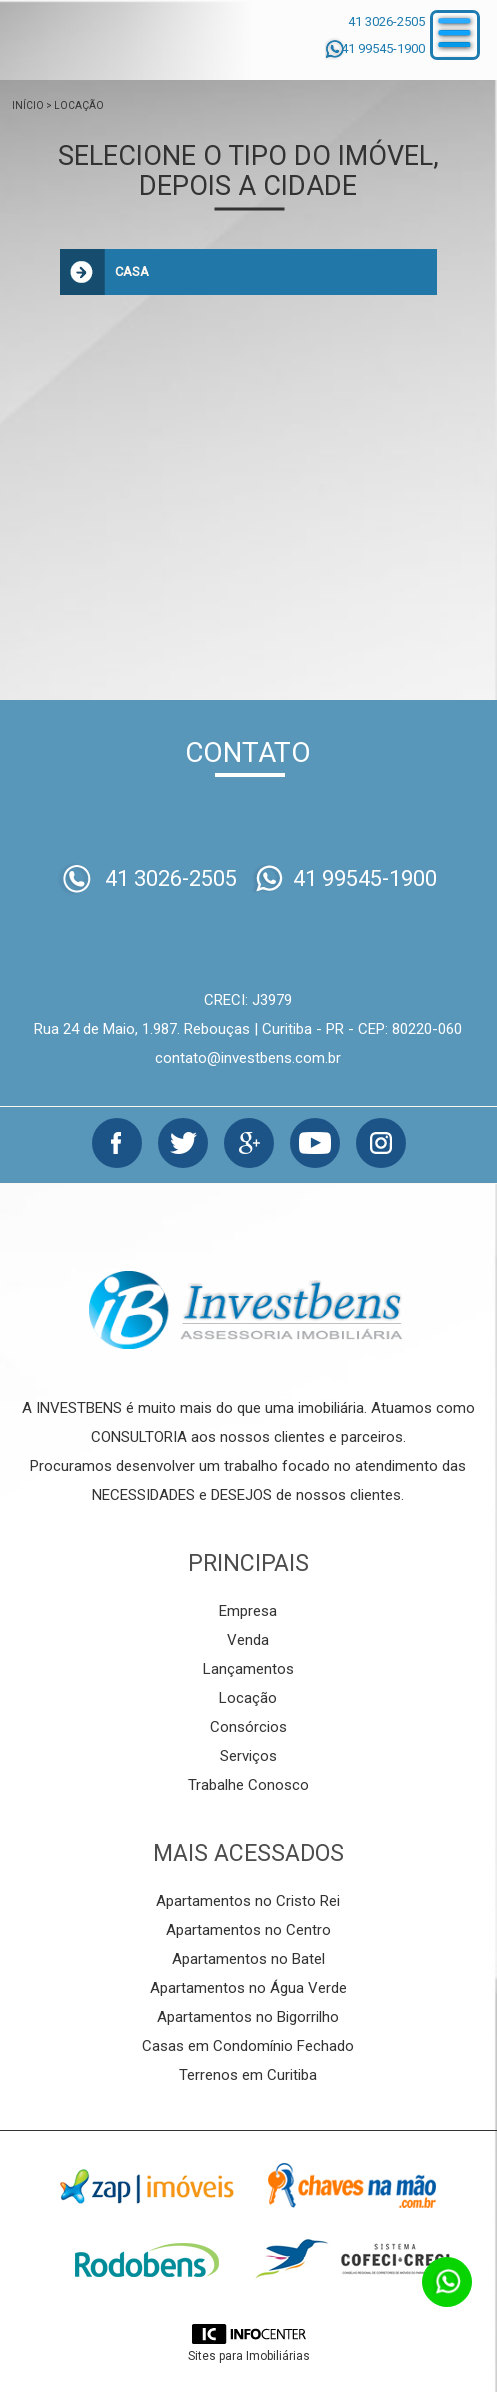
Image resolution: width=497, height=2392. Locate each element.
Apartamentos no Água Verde (248, 1988)
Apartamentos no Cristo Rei (248, 1901)
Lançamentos (248, 1669)
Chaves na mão (351, 2186)
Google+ (249, 1143)
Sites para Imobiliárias (249, 2356)
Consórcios (248, 1727)
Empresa (248, 1611)
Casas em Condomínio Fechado (248, 2046)
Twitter (183, 1143)
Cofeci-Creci (351, 2260)
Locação (79, 105)
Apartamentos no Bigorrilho (248, 2017)
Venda (248, 1640)
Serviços (248, 1756)
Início (28, 105)
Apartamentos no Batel (248, 1959)
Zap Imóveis (147, 2186)
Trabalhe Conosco (248, 1785)
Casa (132, 271)
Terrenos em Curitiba (248, 2075)
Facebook (117, 1143)
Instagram (381, 1143)
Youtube (315, 1143)
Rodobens (147, 2260)
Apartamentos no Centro (248, 1930)
